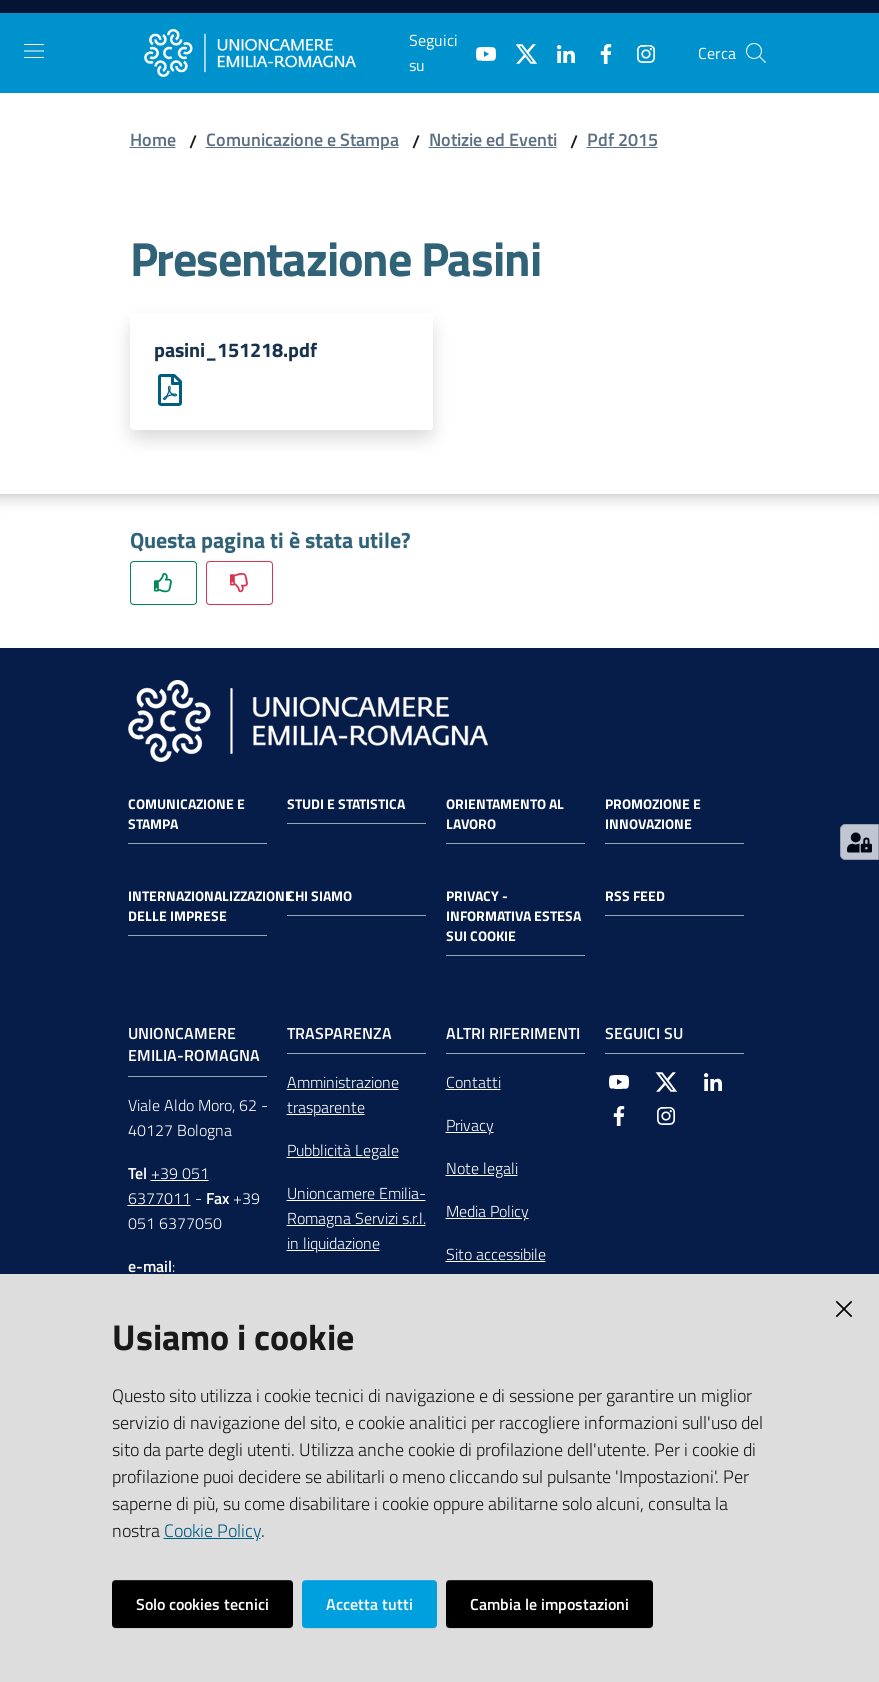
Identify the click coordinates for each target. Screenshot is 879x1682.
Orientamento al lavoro (505, 814)
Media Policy (487, 1212)
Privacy (470, 1126)
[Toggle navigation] (34, 51)
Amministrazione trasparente (343, 1095)
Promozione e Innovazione (653, 814)
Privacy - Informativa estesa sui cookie (513, 916)
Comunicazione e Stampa (302, 139)
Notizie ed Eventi (493, 139)
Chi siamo (319, 896)
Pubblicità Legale (343, 1151)
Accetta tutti (369, 1604)
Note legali (482, 1169)
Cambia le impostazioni (549, 1604)
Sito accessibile (496, 1255)
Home (153, 139)
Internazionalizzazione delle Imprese (210, 906)
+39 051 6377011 (168, 1186)
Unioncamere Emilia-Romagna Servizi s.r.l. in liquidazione (356, 1219)
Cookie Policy (212, 1530)
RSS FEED (635, 896)
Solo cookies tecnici (202, 1604)
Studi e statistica (346, 804)
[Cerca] (756, 53)
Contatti (473, 1083)
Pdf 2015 (622, 139)
